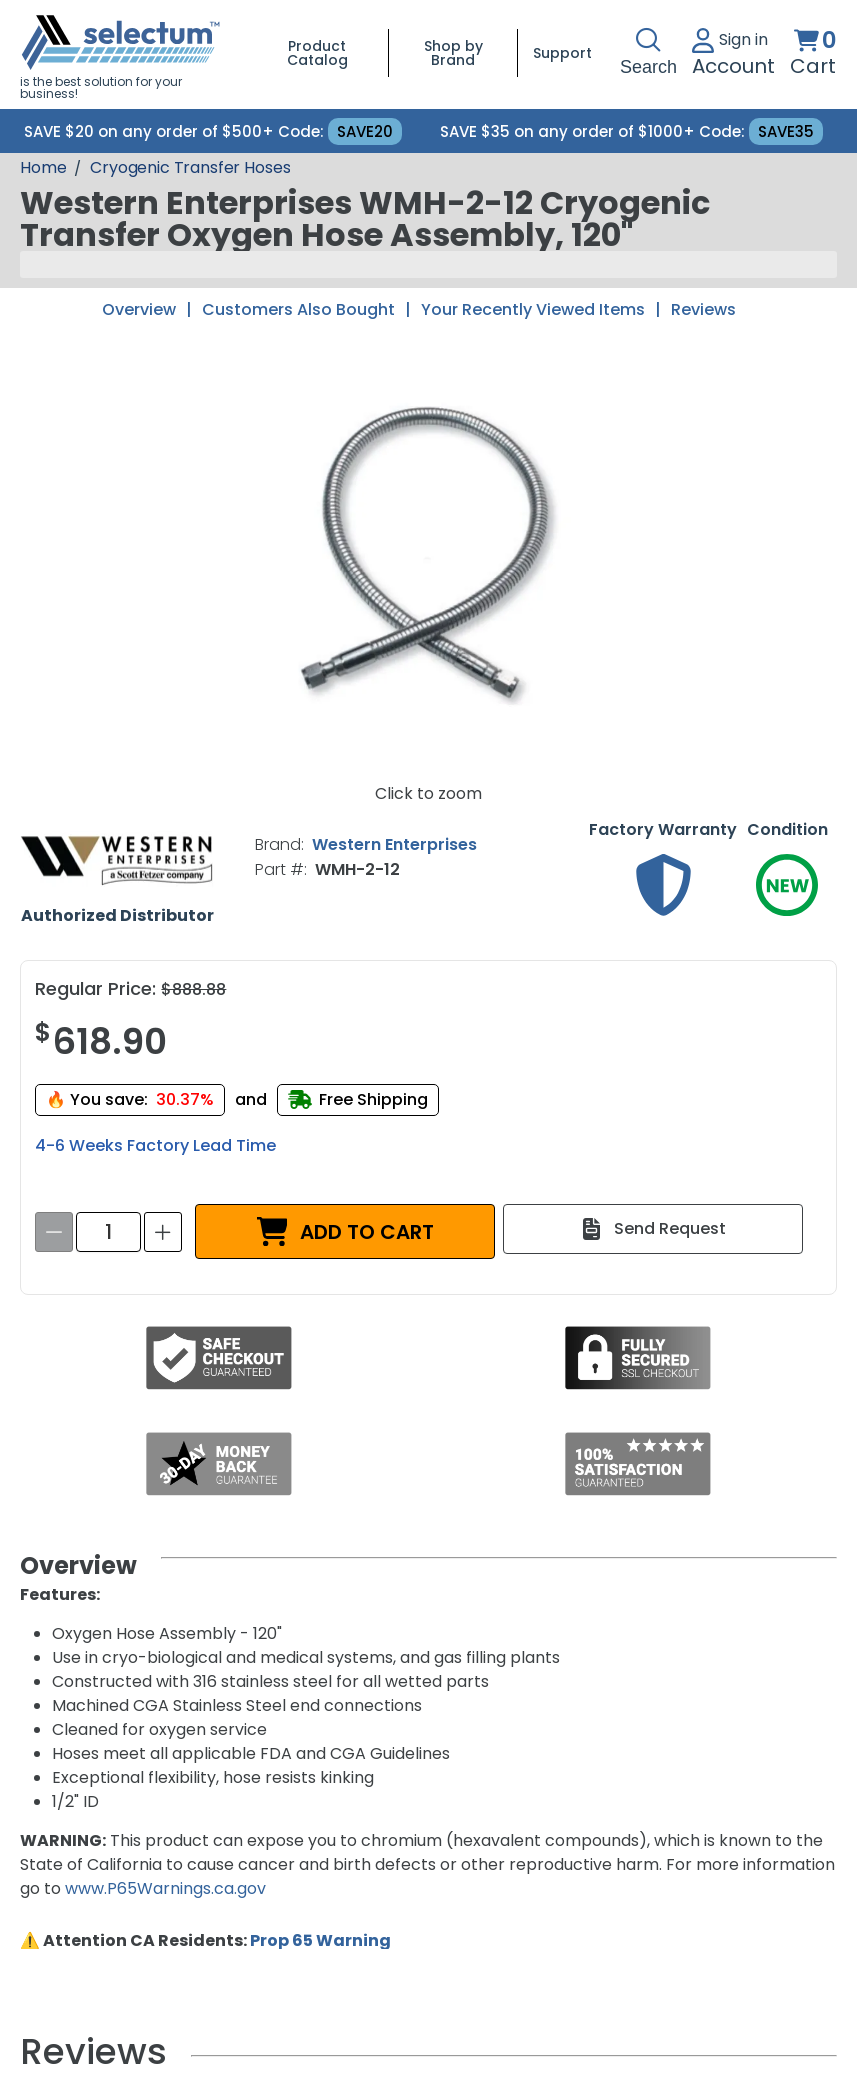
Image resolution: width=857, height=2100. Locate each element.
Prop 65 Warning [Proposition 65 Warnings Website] (320, 1940)
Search (648, 52)
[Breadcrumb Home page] (43, 167)
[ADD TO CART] (345, 1231)
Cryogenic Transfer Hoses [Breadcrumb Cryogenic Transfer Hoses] (190, 167)
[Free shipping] (358, 1099)
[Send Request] (653, 1229)
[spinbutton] (108, 1232)
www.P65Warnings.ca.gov (165, 1888)
